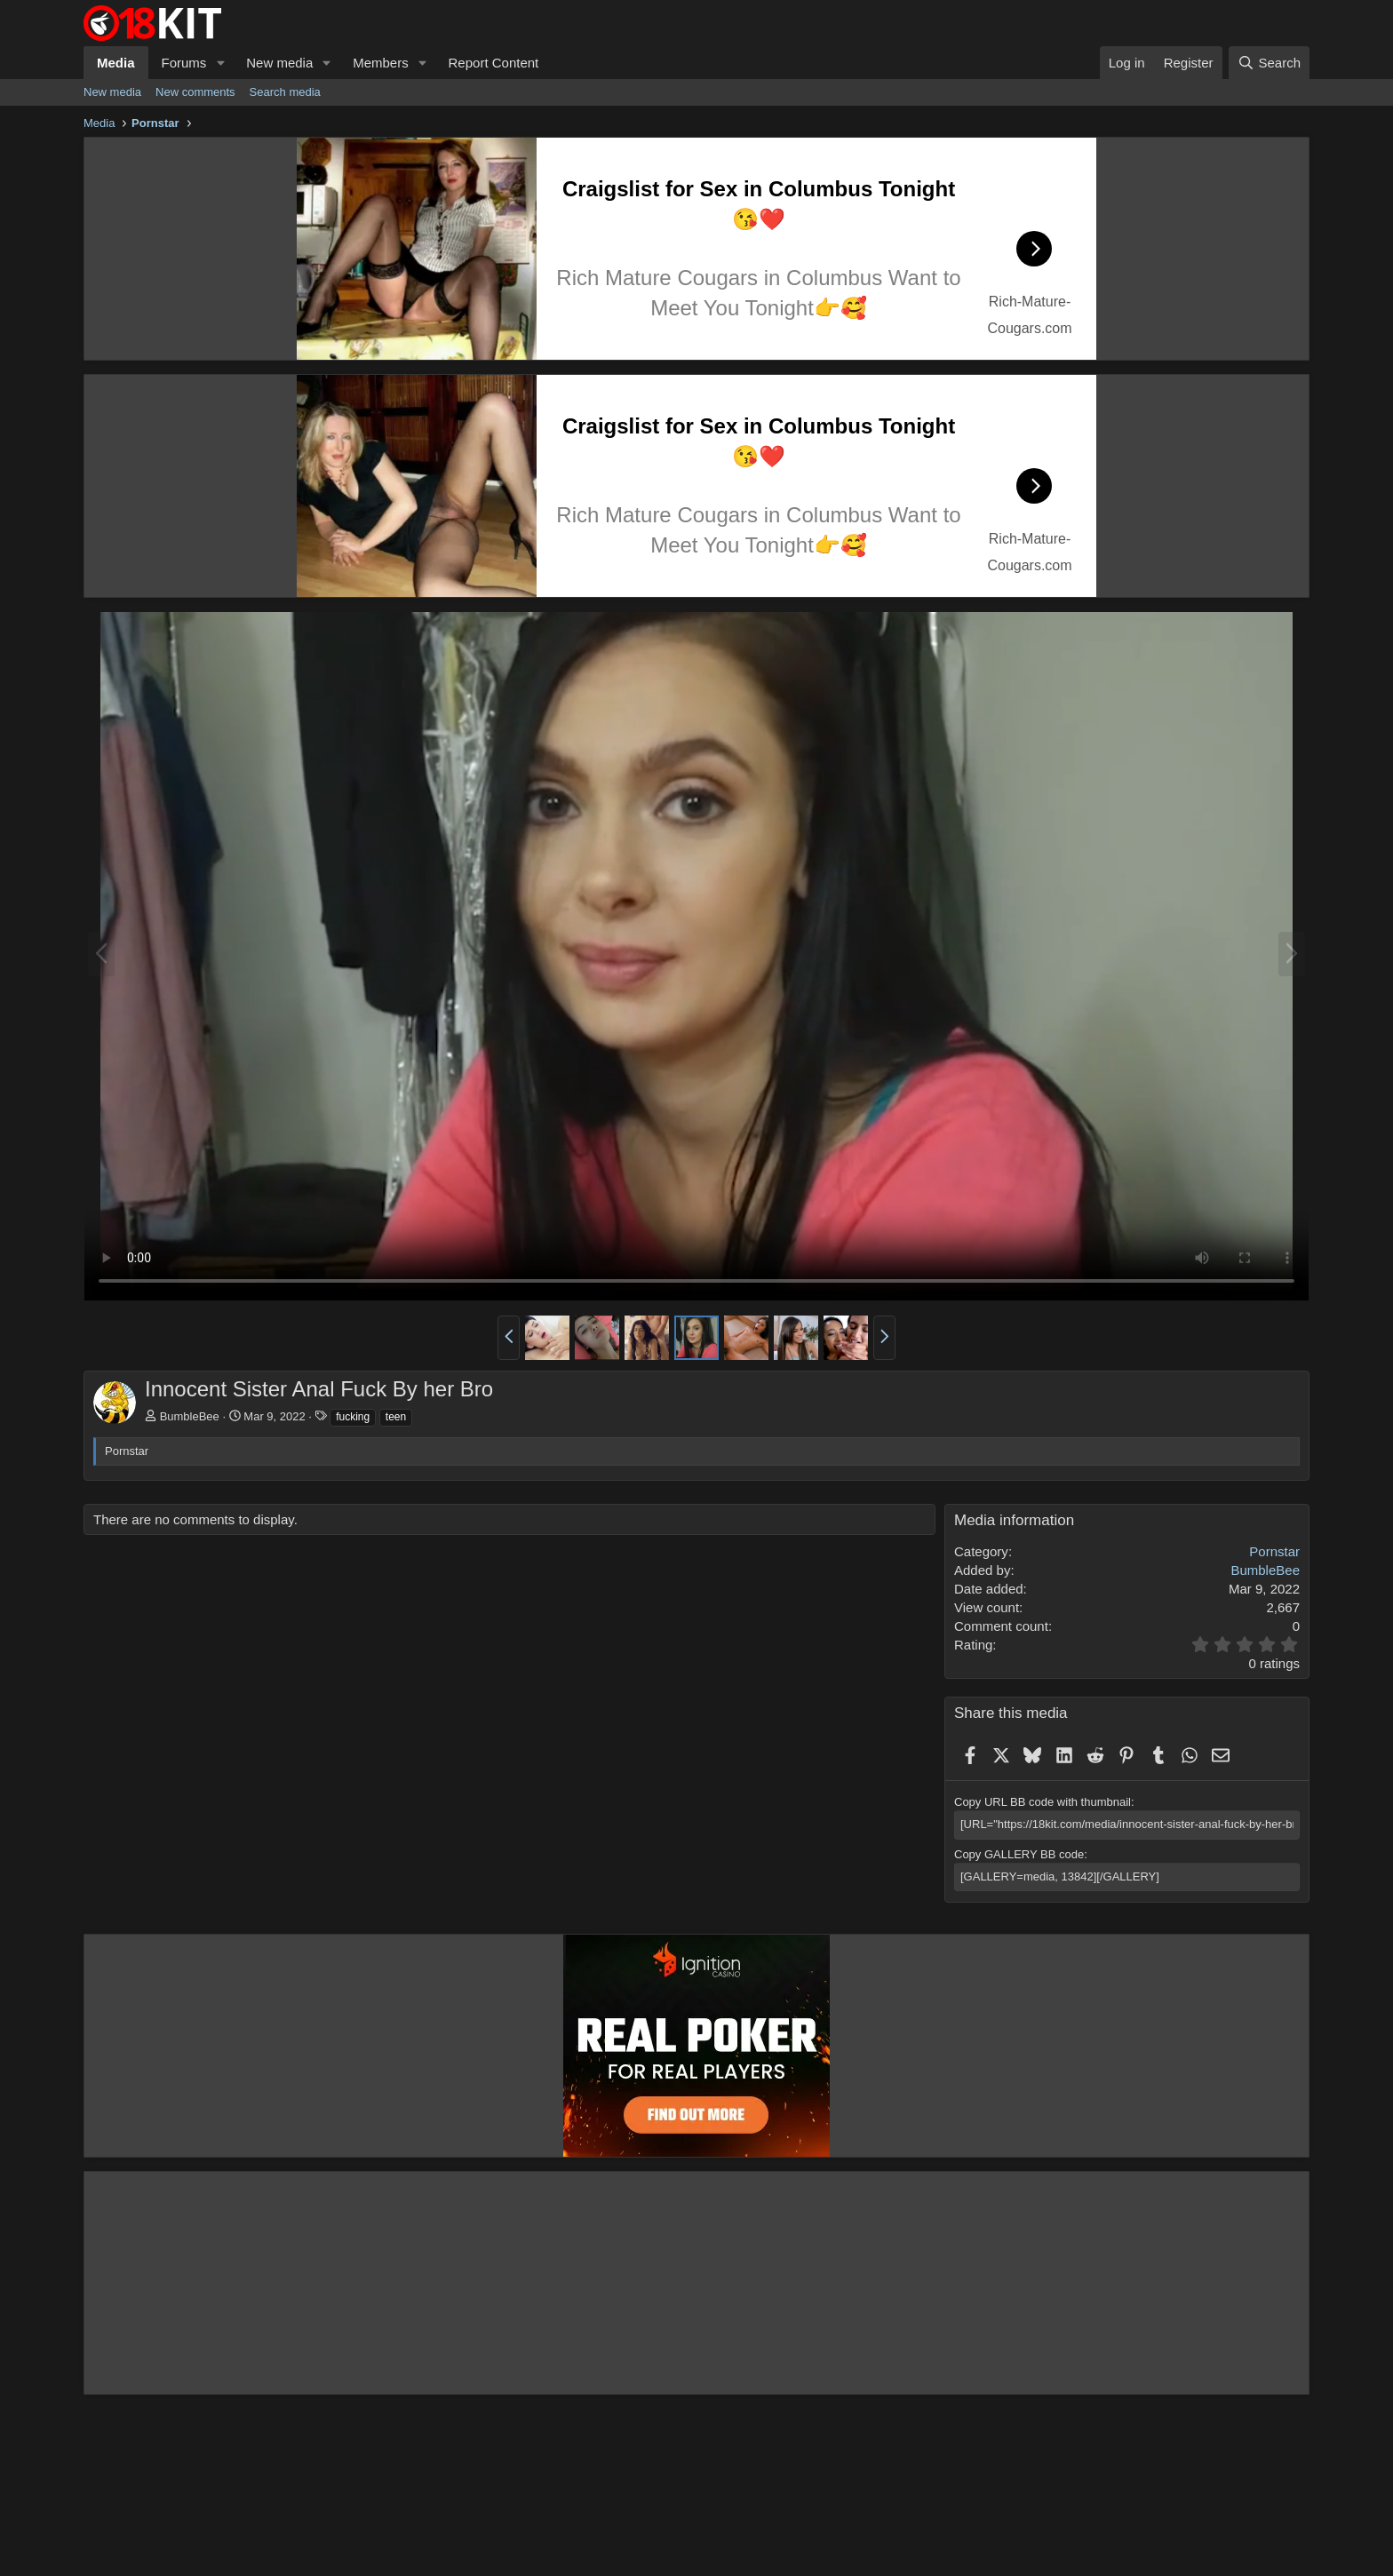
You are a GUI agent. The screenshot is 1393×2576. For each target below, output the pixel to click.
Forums (184, 62)
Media (116, 62)
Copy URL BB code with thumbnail (1042, 1802)
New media (279, 62)
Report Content (494, 62)
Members (381, 62)
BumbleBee (189, 1416)
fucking (353, 1417)
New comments (195, 92)
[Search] (1269, 62)
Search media (285, 92)
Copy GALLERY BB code (1019, 1854)
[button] (220, 62)
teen (396, 1417)
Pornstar (1274, 1551)
